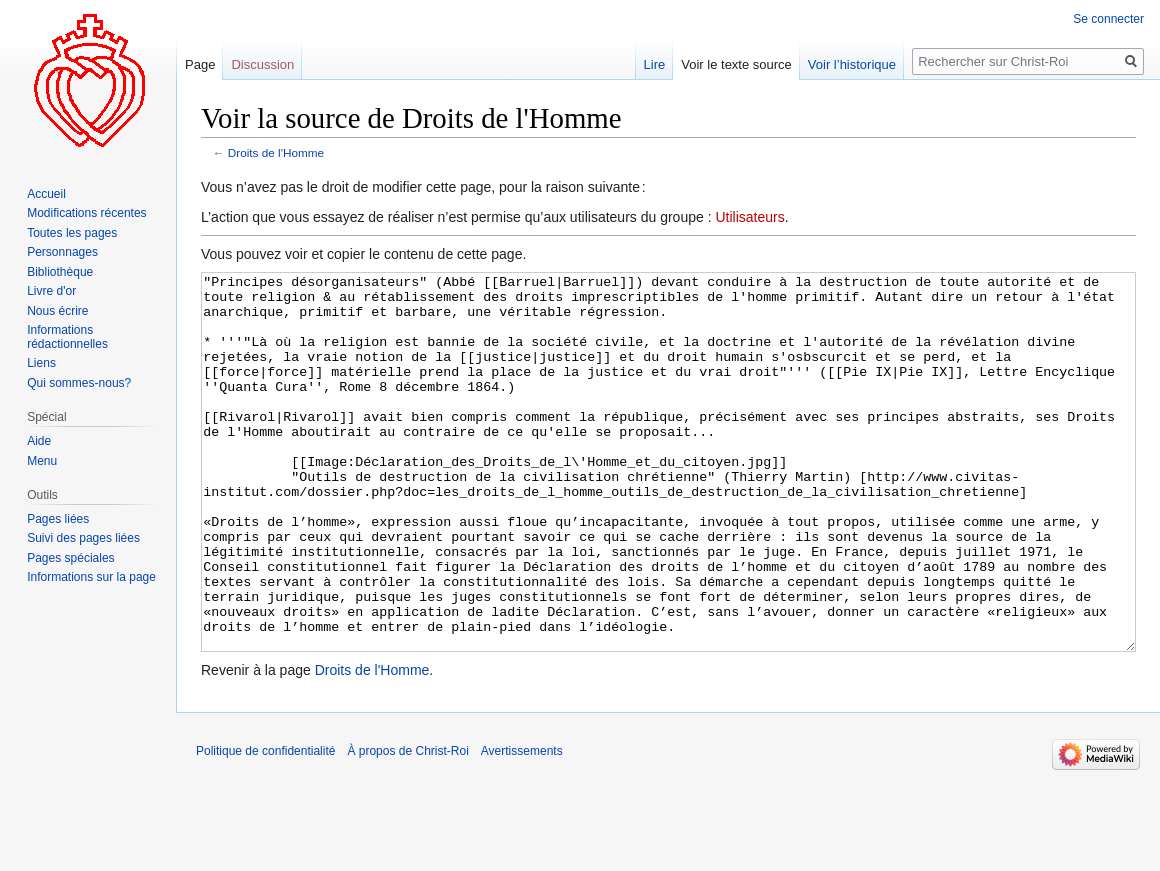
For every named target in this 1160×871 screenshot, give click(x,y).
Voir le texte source (736, 64)
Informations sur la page (91, 577)
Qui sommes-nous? (79, 383)
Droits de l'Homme (276, 152)
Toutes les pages (72, 233)
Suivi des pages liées (83, 538)
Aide (39, 441)
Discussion (262, 64)
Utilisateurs (749, 217)
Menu (42, 461)
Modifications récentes (86, 213)
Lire (655, 64)
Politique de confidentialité (265, 826)
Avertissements (522, 826)
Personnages (62, 252)
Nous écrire (57, 311)
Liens (41, 363)
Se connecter (1108, 19)
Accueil (46, 194)
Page (200, 64)
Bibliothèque (60, 272)
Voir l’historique (852, 64)
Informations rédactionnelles (67, 337)
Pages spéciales (70, 558)
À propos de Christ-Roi (407, 826)
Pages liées (58, 519)
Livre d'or (51, 291)
